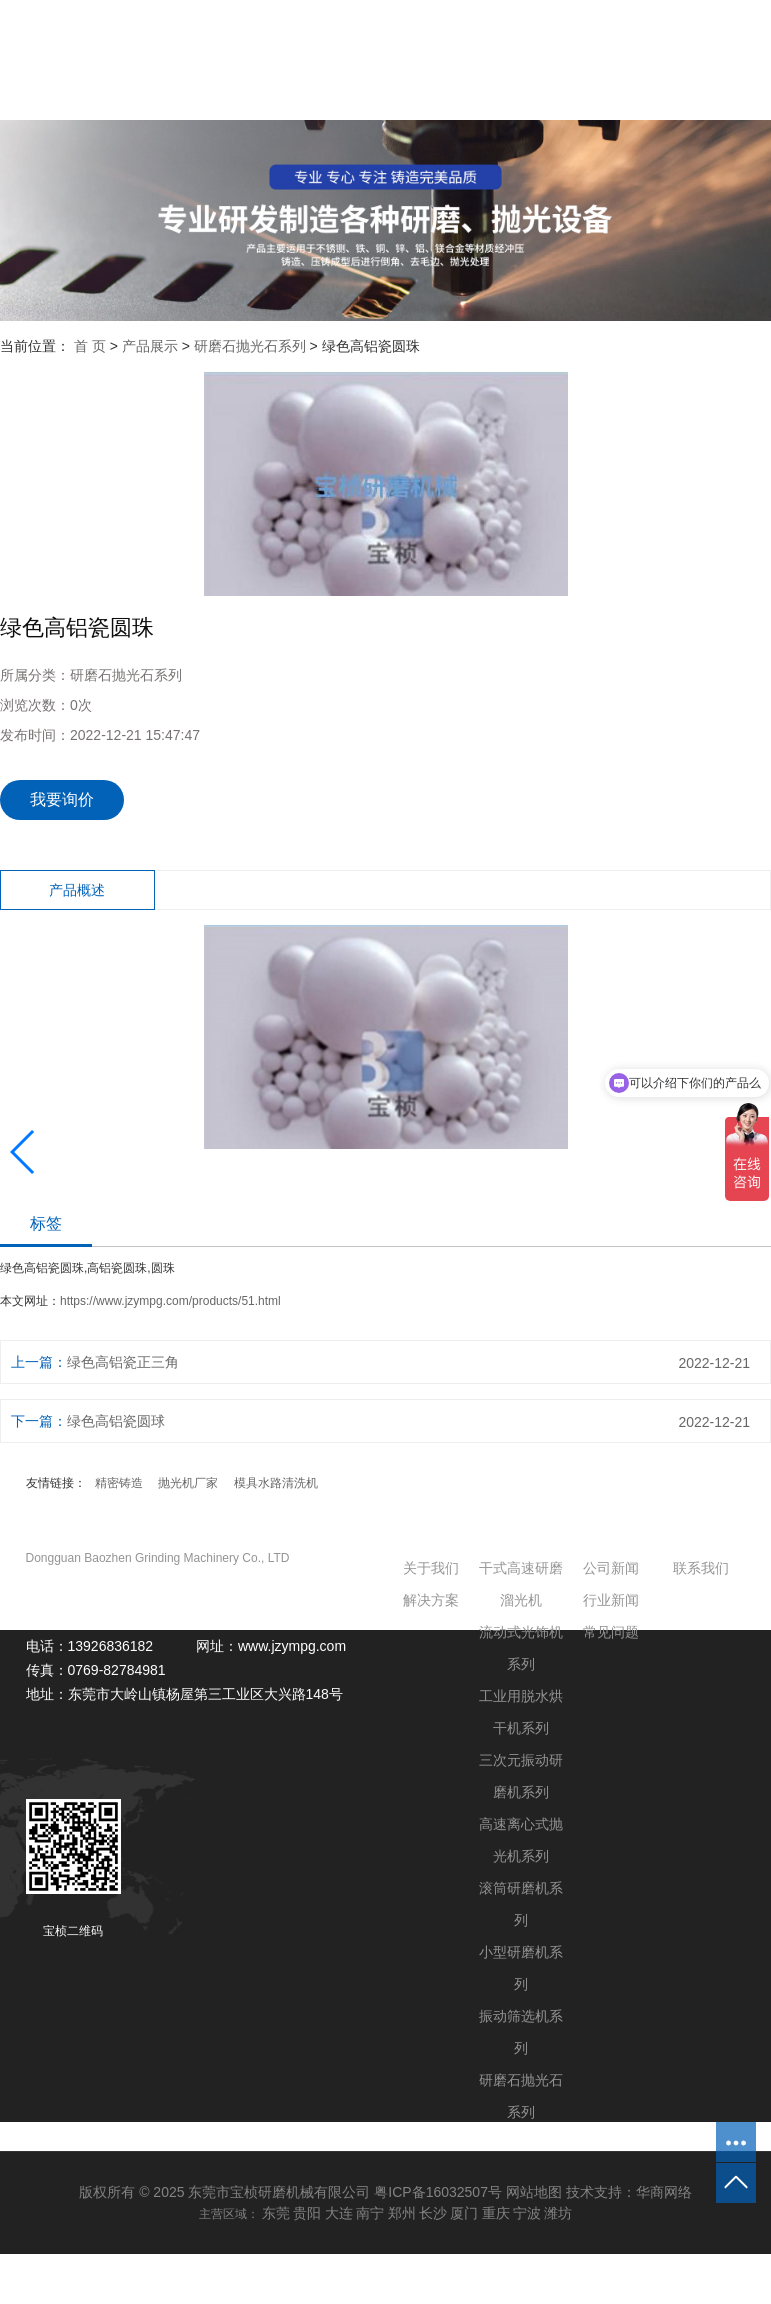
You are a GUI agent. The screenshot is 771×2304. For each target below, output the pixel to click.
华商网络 (664, 2192)
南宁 (370, 2213)
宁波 (527, 2213)
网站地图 (534, 2192)
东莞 (276, 2213)
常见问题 (611, 1632)
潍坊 (558, 2213)
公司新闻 (611, 1568)
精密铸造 (119, 1483)
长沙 (433, 2213)
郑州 (402, 2213)
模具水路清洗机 (276, 1483)
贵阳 (307, 2213)
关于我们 (431, 1568)
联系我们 (701, 1568)
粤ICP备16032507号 (438, 2192)
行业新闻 (611, 1600)
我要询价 (62, 799)
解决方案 (431, 1600)
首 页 (90, 346)
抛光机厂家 (188, 1483)
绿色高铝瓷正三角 (123, 1362)
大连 (339, 2213)
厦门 (464, 2213)
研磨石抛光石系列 (250, 346)
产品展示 (150, 346)
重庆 (496, 2213)
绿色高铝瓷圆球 (116, 1421)
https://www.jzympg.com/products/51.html (170, 1301)
